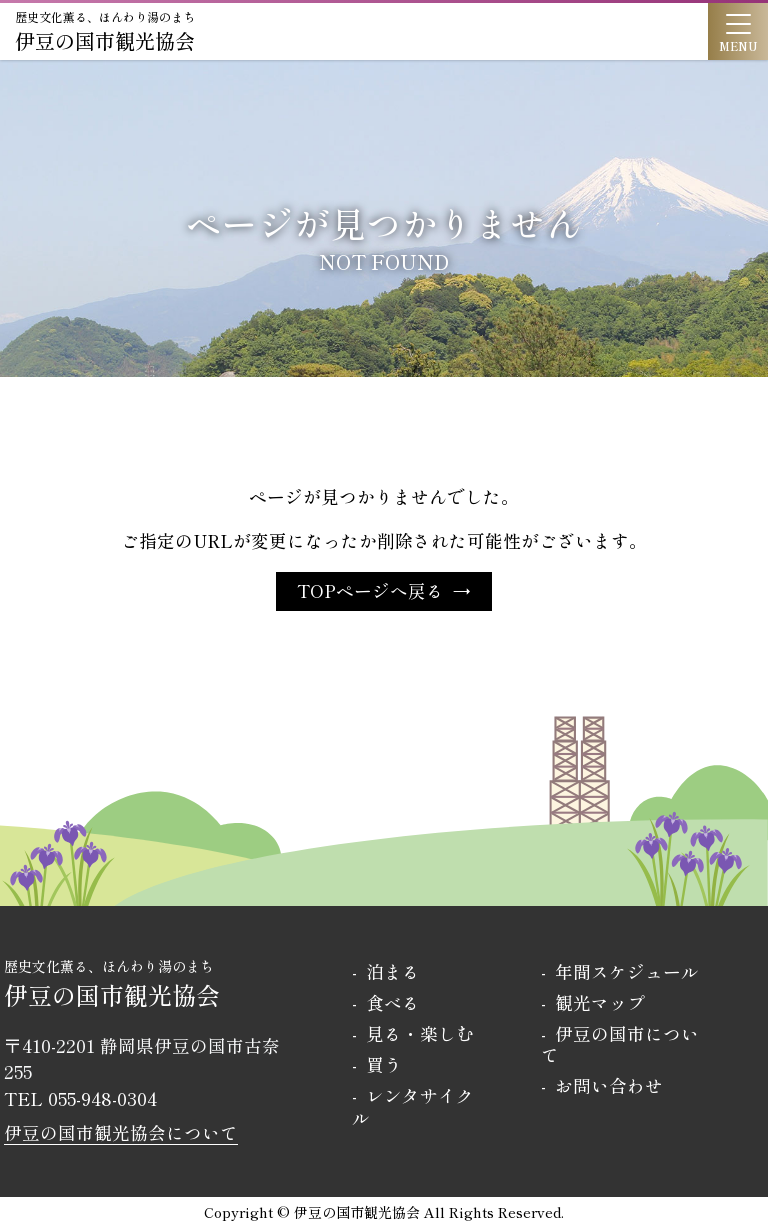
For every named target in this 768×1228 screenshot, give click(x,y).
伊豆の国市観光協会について (121, 1132)
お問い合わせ (609, 1085)
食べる (393, 1002)
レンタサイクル (413, 1106)
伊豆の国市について (620, 1044)
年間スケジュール (627, 971)
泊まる (393, 971)
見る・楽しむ (420, 1033)
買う (384, 1064)
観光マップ (600, 1002)
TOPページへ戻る (370, 590)
